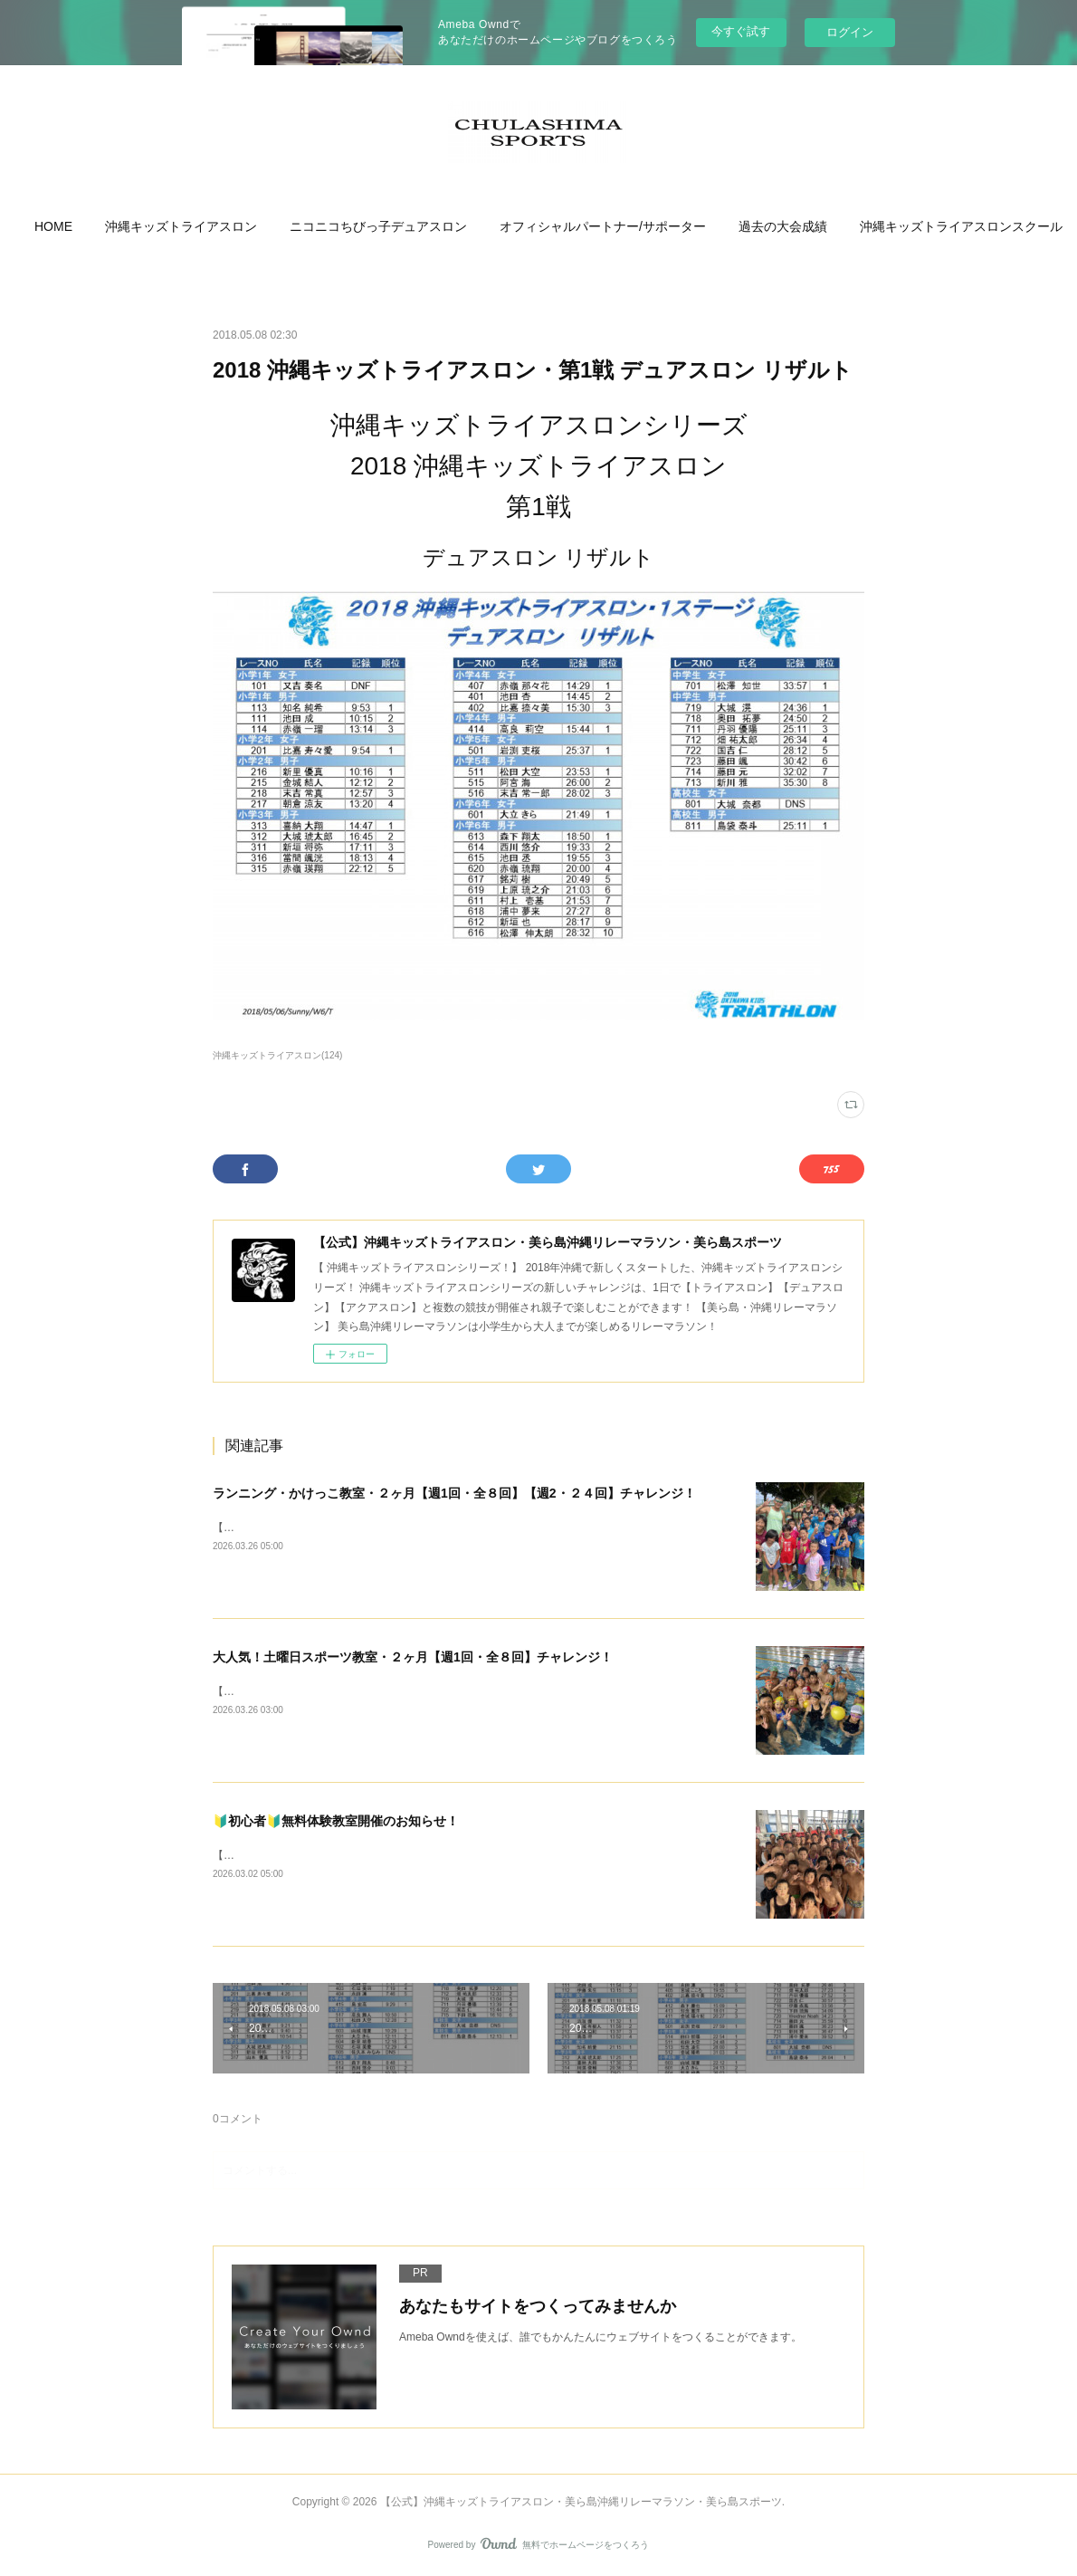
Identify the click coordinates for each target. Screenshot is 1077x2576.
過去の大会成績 (855, 226)
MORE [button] (951, 226)
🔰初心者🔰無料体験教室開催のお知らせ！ (336, 1821)
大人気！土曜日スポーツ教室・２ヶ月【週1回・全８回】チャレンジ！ (413, 1657)
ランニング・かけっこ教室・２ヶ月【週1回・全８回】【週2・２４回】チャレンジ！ (454, 1493)
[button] (126, 226)
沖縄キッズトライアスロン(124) (277, 1055)
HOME (126, 226)
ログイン (849, 32)
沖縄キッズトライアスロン (253, 226)
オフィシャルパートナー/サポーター (675, 226)
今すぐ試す (740, 31)
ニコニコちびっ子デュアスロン (450, 226)
